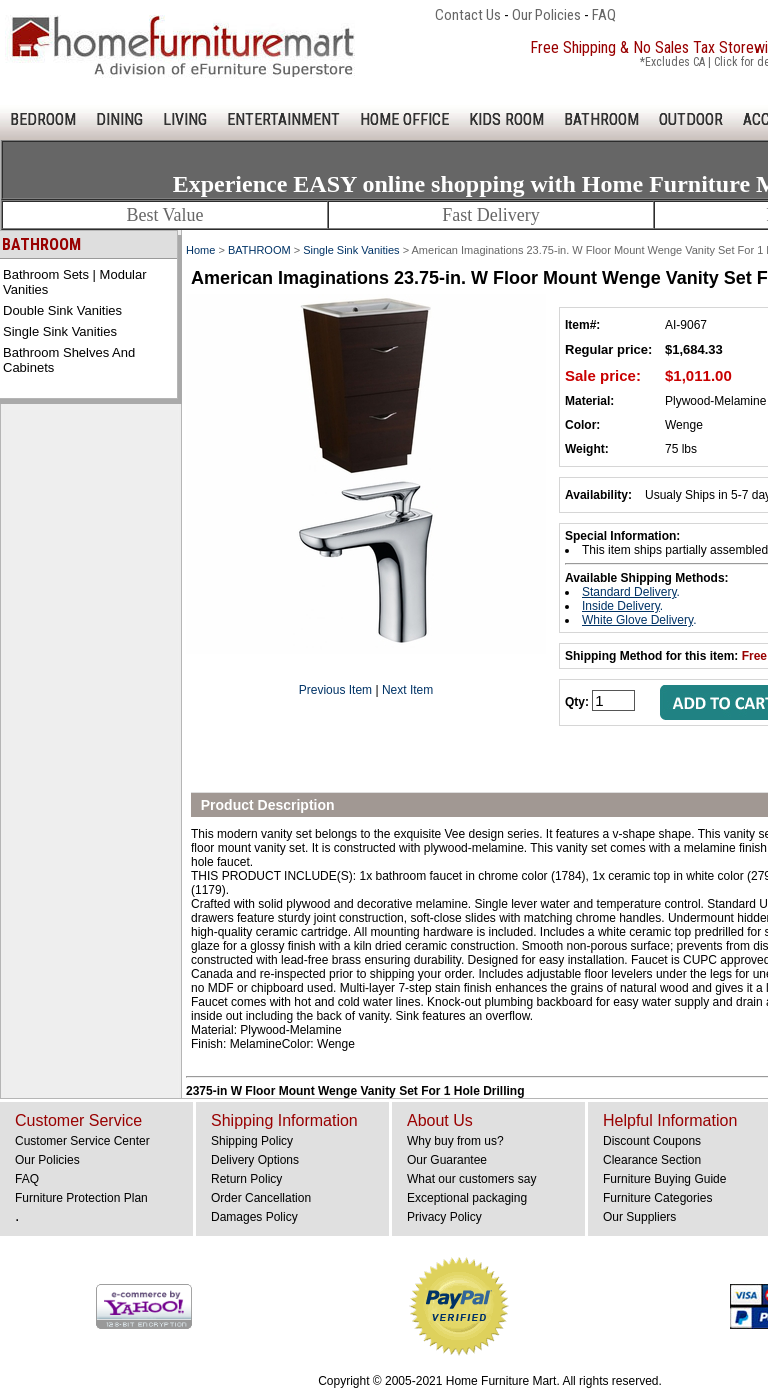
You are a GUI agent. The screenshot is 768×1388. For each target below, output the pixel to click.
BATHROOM (601, 119)
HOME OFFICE (404, 119)
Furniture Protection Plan (81, 1198)
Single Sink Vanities (60, 331)
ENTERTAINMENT (283, 119)
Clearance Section (652, 1160)
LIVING (185, 119)
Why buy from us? (455, 1141)
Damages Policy (254, 1217)
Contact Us (468, 15)
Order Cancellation (261, 1198)
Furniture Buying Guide (664, 1179)
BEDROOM (43, 119)
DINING (119, 119)
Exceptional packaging (467, 1198)
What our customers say (471, 1179)
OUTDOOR (691, 119)
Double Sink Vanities (62, 310)
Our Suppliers (639, 1217)
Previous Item (335, 690)
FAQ (604, 15)
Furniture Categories (657, 1198)
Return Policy (246, 1179)
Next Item (407, 690)
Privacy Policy (444, 1217)
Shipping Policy (252, 1141)
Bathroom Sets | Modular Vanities (75, 282)
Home (200, 250)
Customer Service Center (82, 1141)
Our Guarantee (447, 1160)
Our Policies (546, 15)
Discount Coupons (652, 1141)
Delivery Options (255, 1160)
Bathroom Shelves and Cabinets (69, 360)
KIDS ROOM (506, 119)
